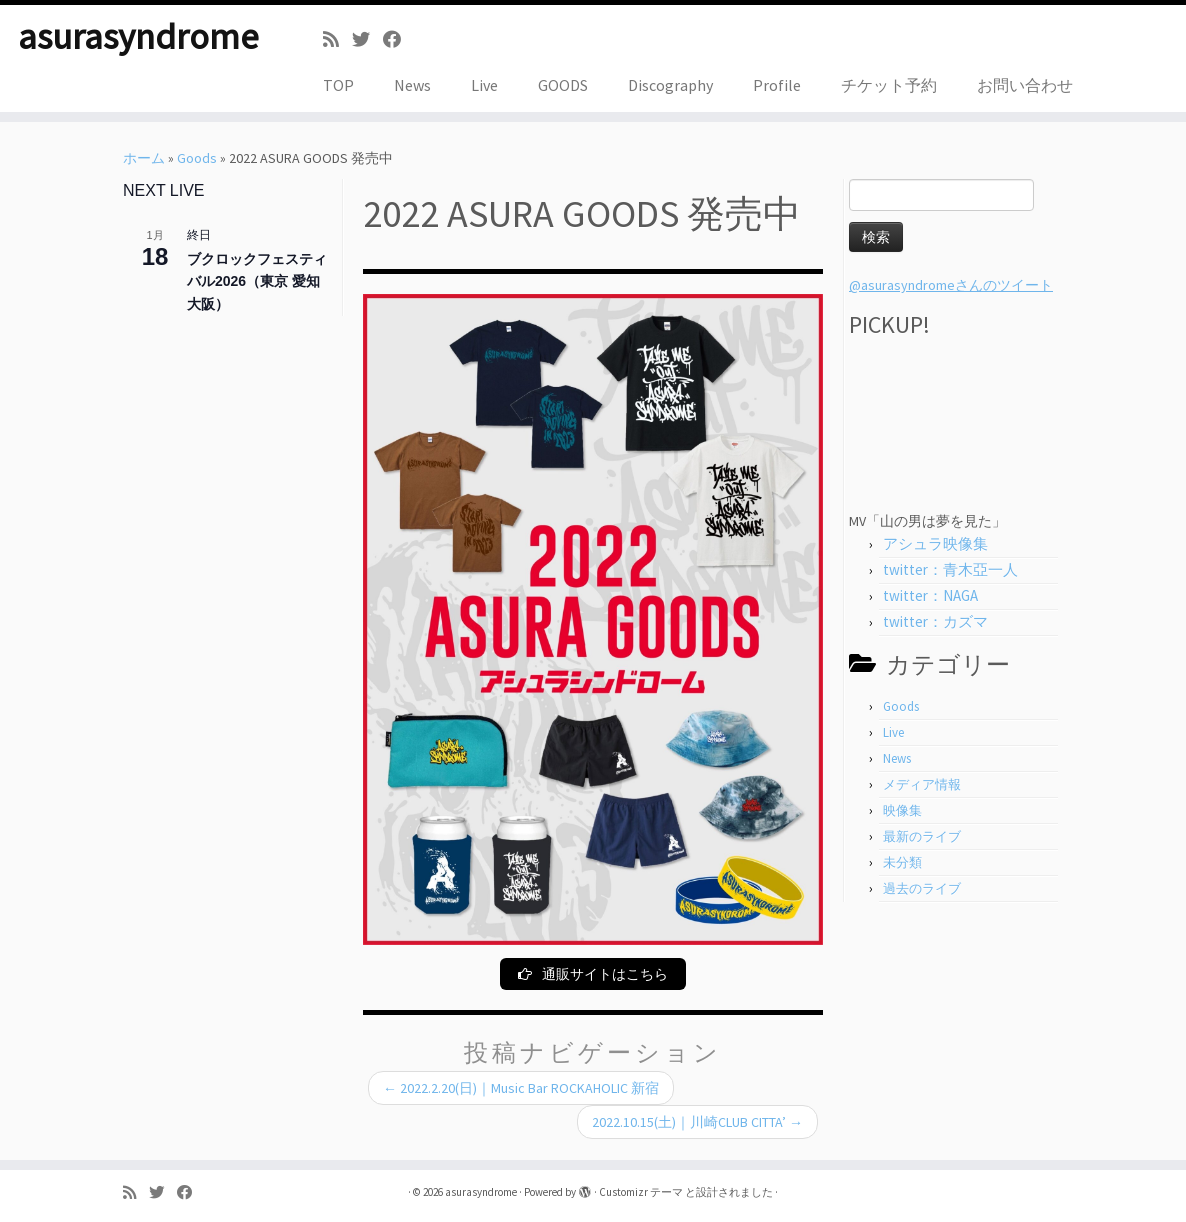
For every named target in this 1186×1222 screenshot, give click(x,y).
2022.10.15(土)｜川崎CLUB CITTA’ (697, 1123)
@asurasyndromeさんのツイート (951, 285)
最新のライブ (922, 836)
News (412, 85)
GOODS (563, 85)
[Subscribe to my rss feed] (337, 39)
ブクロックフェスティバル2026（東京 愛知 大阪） (257, 281)
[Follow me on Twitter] (367, 39)
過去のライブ (922, 888)
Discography (670, 85)
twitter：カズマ (935, 621)
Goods (197, 158)
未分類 (902, 862)
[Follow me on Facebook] (398, 39)
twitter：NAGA (930, 595)
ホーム (144, 158)
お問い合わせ (1025, 85)
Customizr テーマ (641, 1192)
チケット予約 (889, 85)
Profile (777, 85)
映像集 (902, 810)
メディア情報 (922, 784)
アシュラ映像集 (935, 543)
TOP (338, 85)
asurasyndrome (138, 40)
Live (484, 85)
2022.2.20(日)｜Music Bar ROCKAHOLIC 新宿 (521, 1089)
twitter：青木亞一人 (950, 569)
